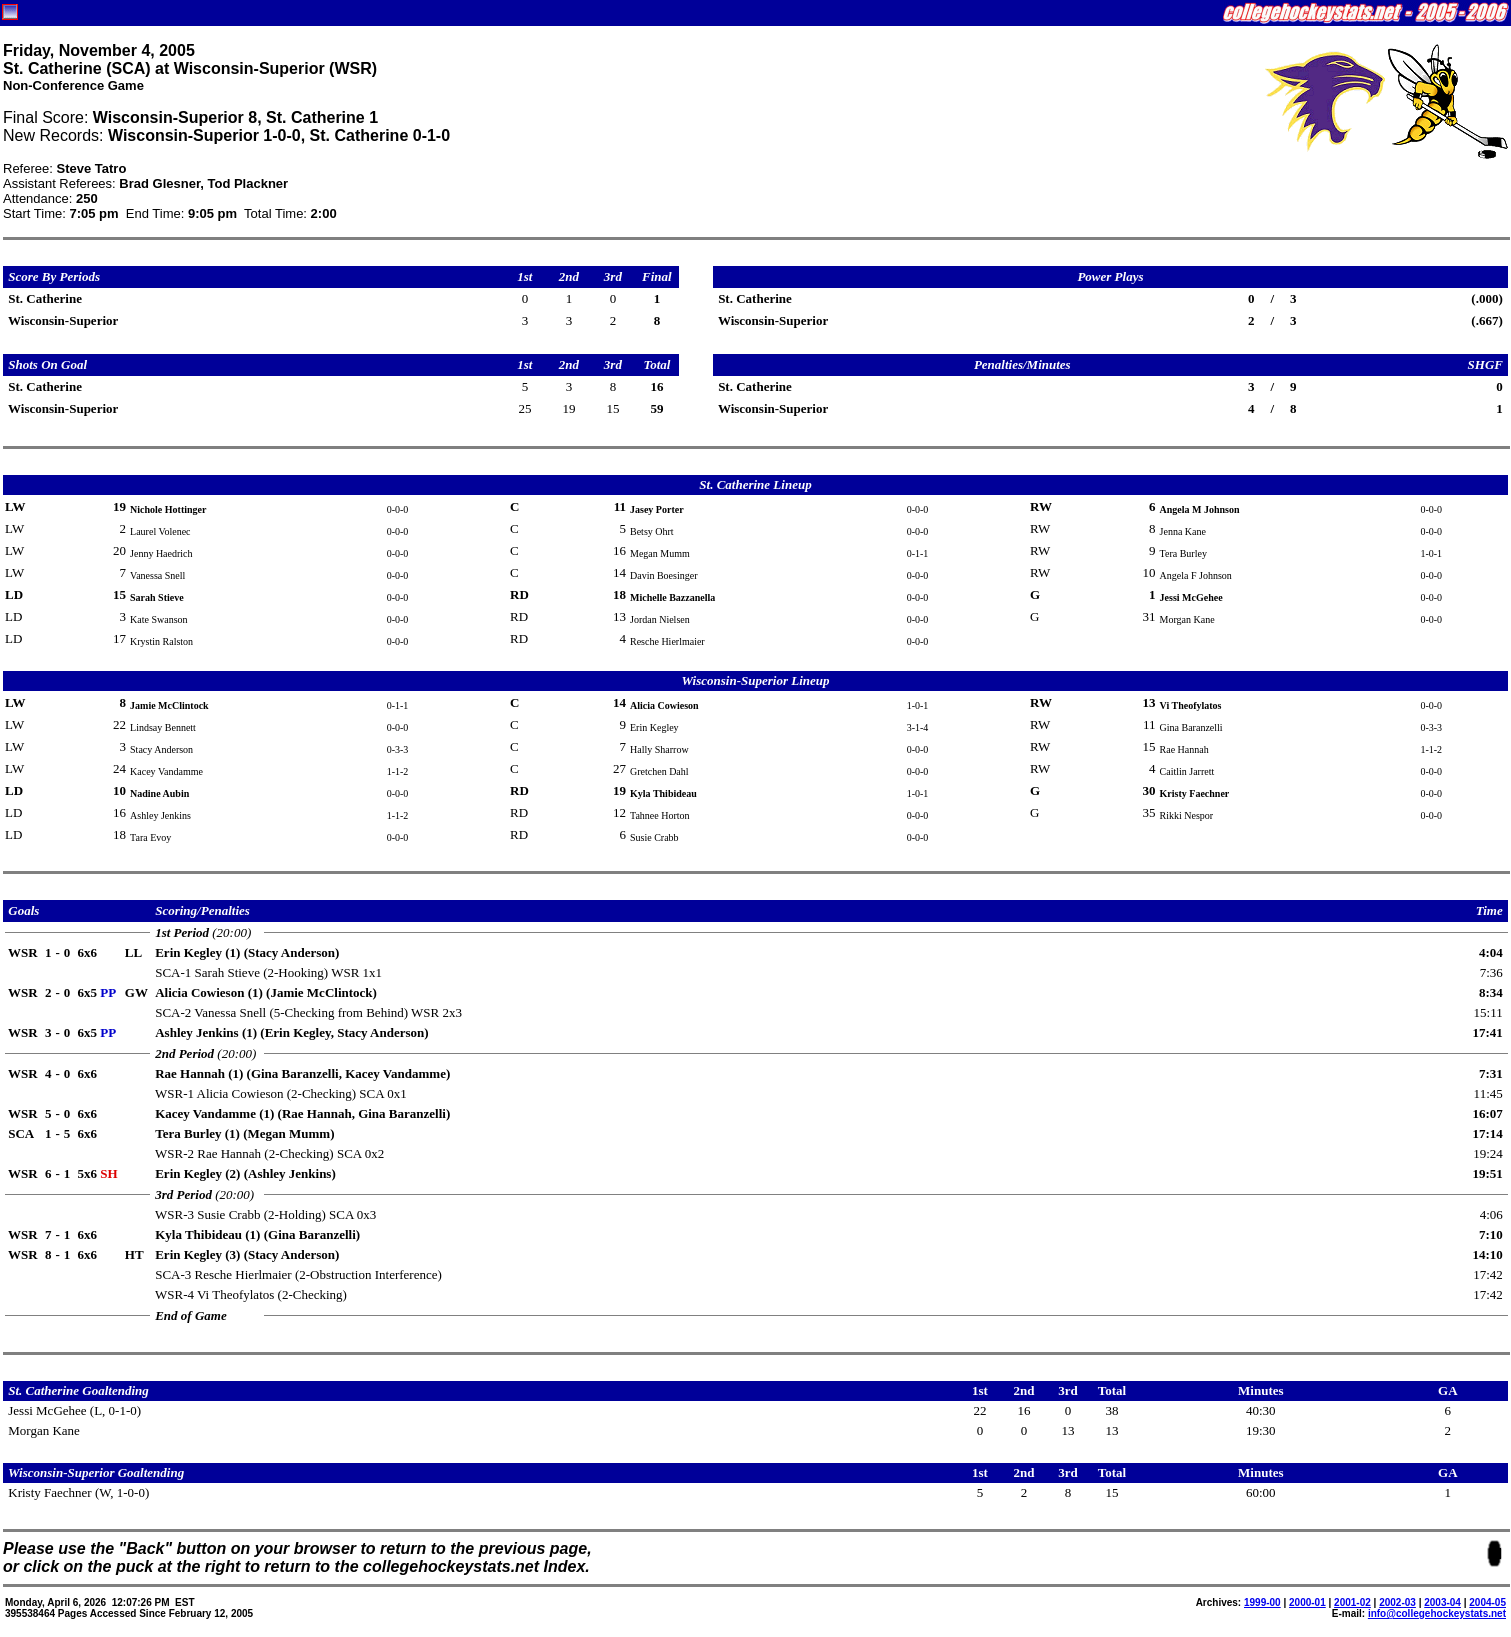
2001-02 (1352, 1602)
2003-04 (1442, 1602)
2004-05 (1487, 1602)
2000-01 (1307, 1602)
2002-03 (1397, 1602)
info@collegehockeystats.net (1437, 1613)
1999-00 (1262, 1602)
